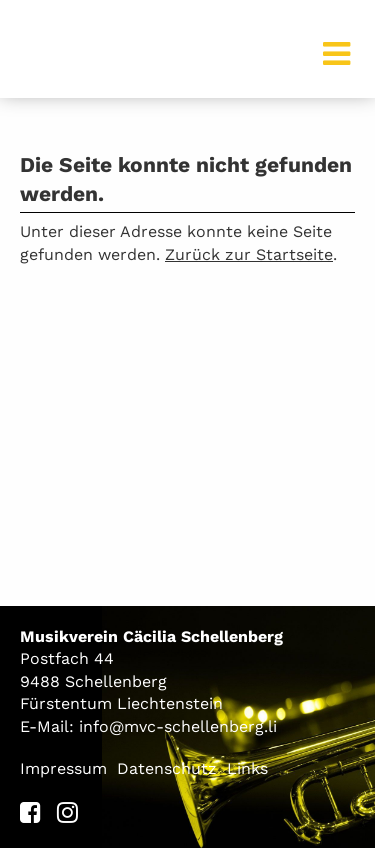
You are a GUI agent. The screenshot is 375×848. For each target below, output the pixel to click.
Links (247, 768)
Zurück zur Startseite (249, 254)
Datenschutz (167, 768)
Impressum (63, 768)
